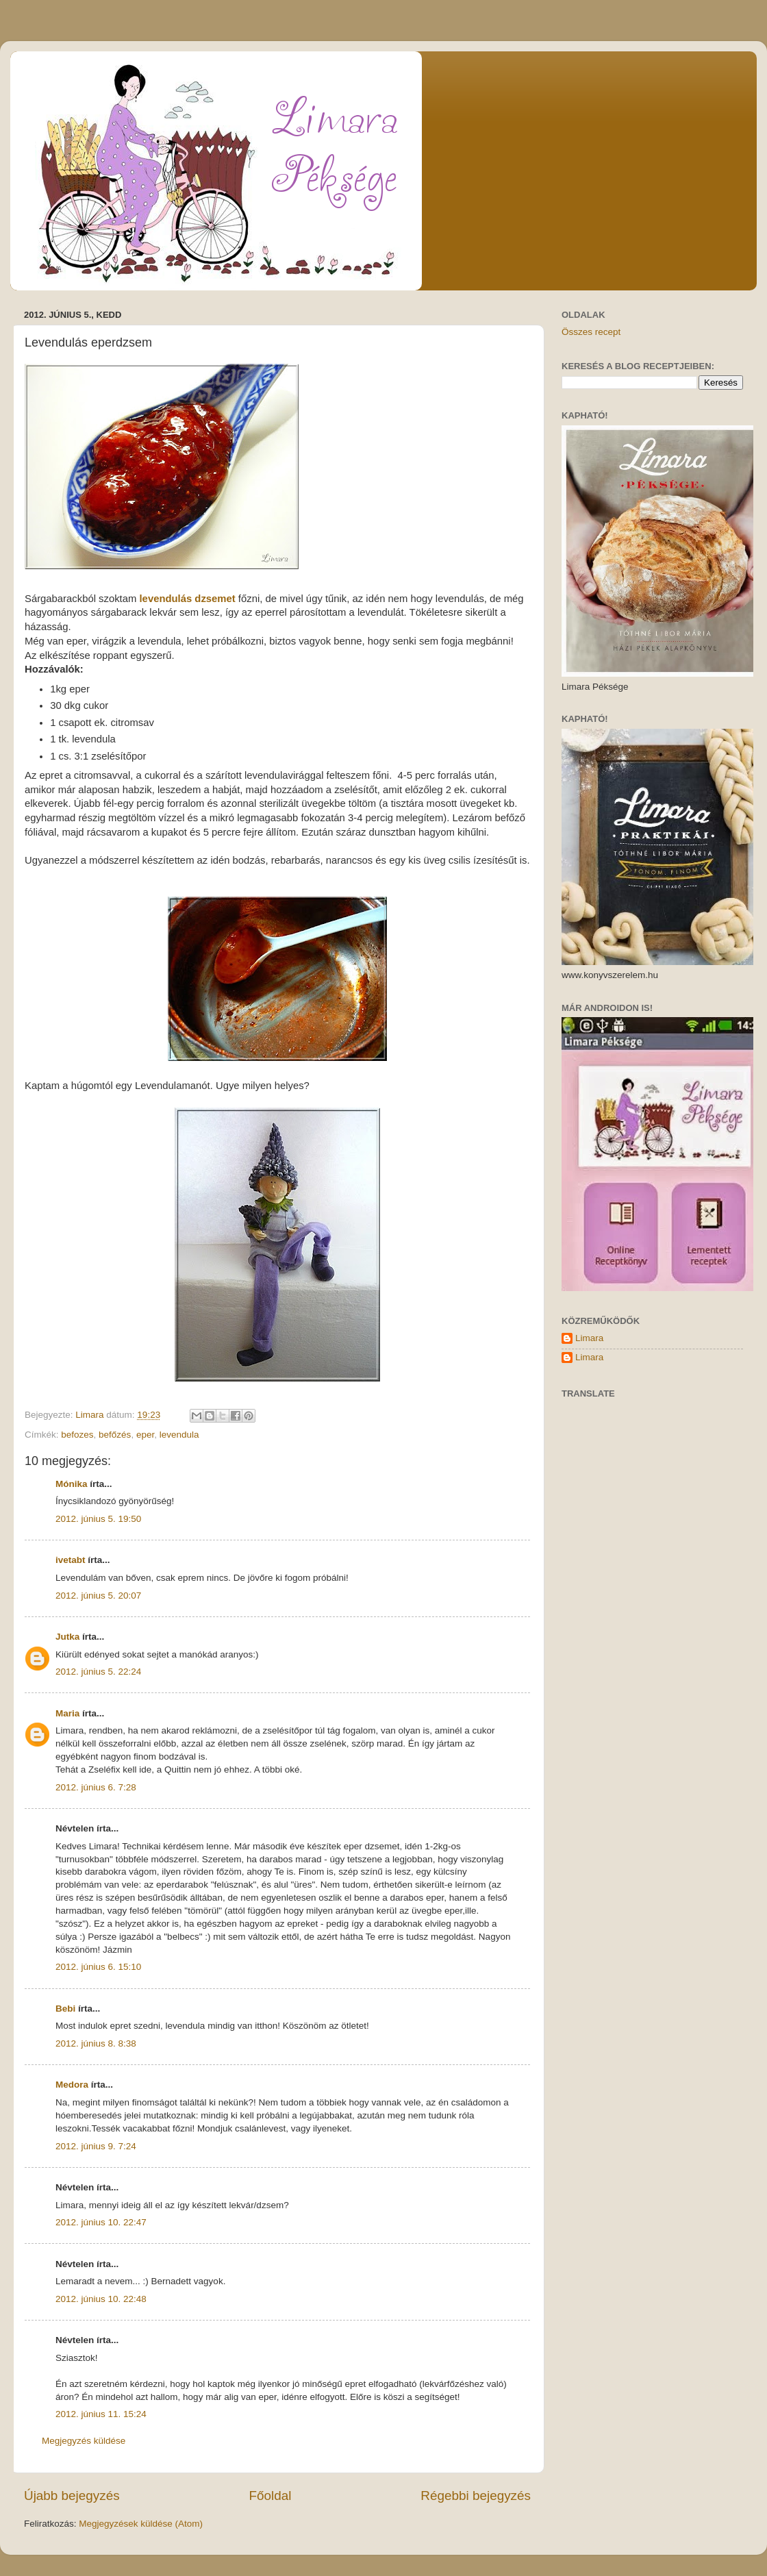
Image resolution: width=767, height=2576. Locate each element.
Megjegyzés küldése (83, 2441)
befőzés (115, 1434)
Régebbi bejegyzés (475, 2495)
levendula (179, 1434)
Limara (589, 1338)
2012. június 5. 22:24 (98, 1671)
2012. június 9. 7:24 (95, 2146)
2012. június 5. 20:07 (98, 1595)
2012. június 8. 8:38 (95, 2043)
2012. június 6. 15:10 (98, 1967)
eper (145, 1434)
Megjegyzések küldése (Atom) (141, 2523)
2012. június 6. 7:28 (95, 1787)
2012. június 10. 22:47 (101, 2222)
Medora (71, 2084)
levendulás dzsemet (188, 598)
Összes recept (591, 332)
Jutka (67, 1636)
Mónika (71, 1484)
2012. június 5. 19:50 (98, 1519)
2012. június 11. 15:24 (101, 2414)
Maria (67, 1713)
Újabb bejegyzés (72, 2495)
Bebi (65, 2008)
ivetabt (70, 1560)
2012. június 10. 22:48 (101, 2299)
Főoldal (270, 2495)
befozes (77, 1434)
